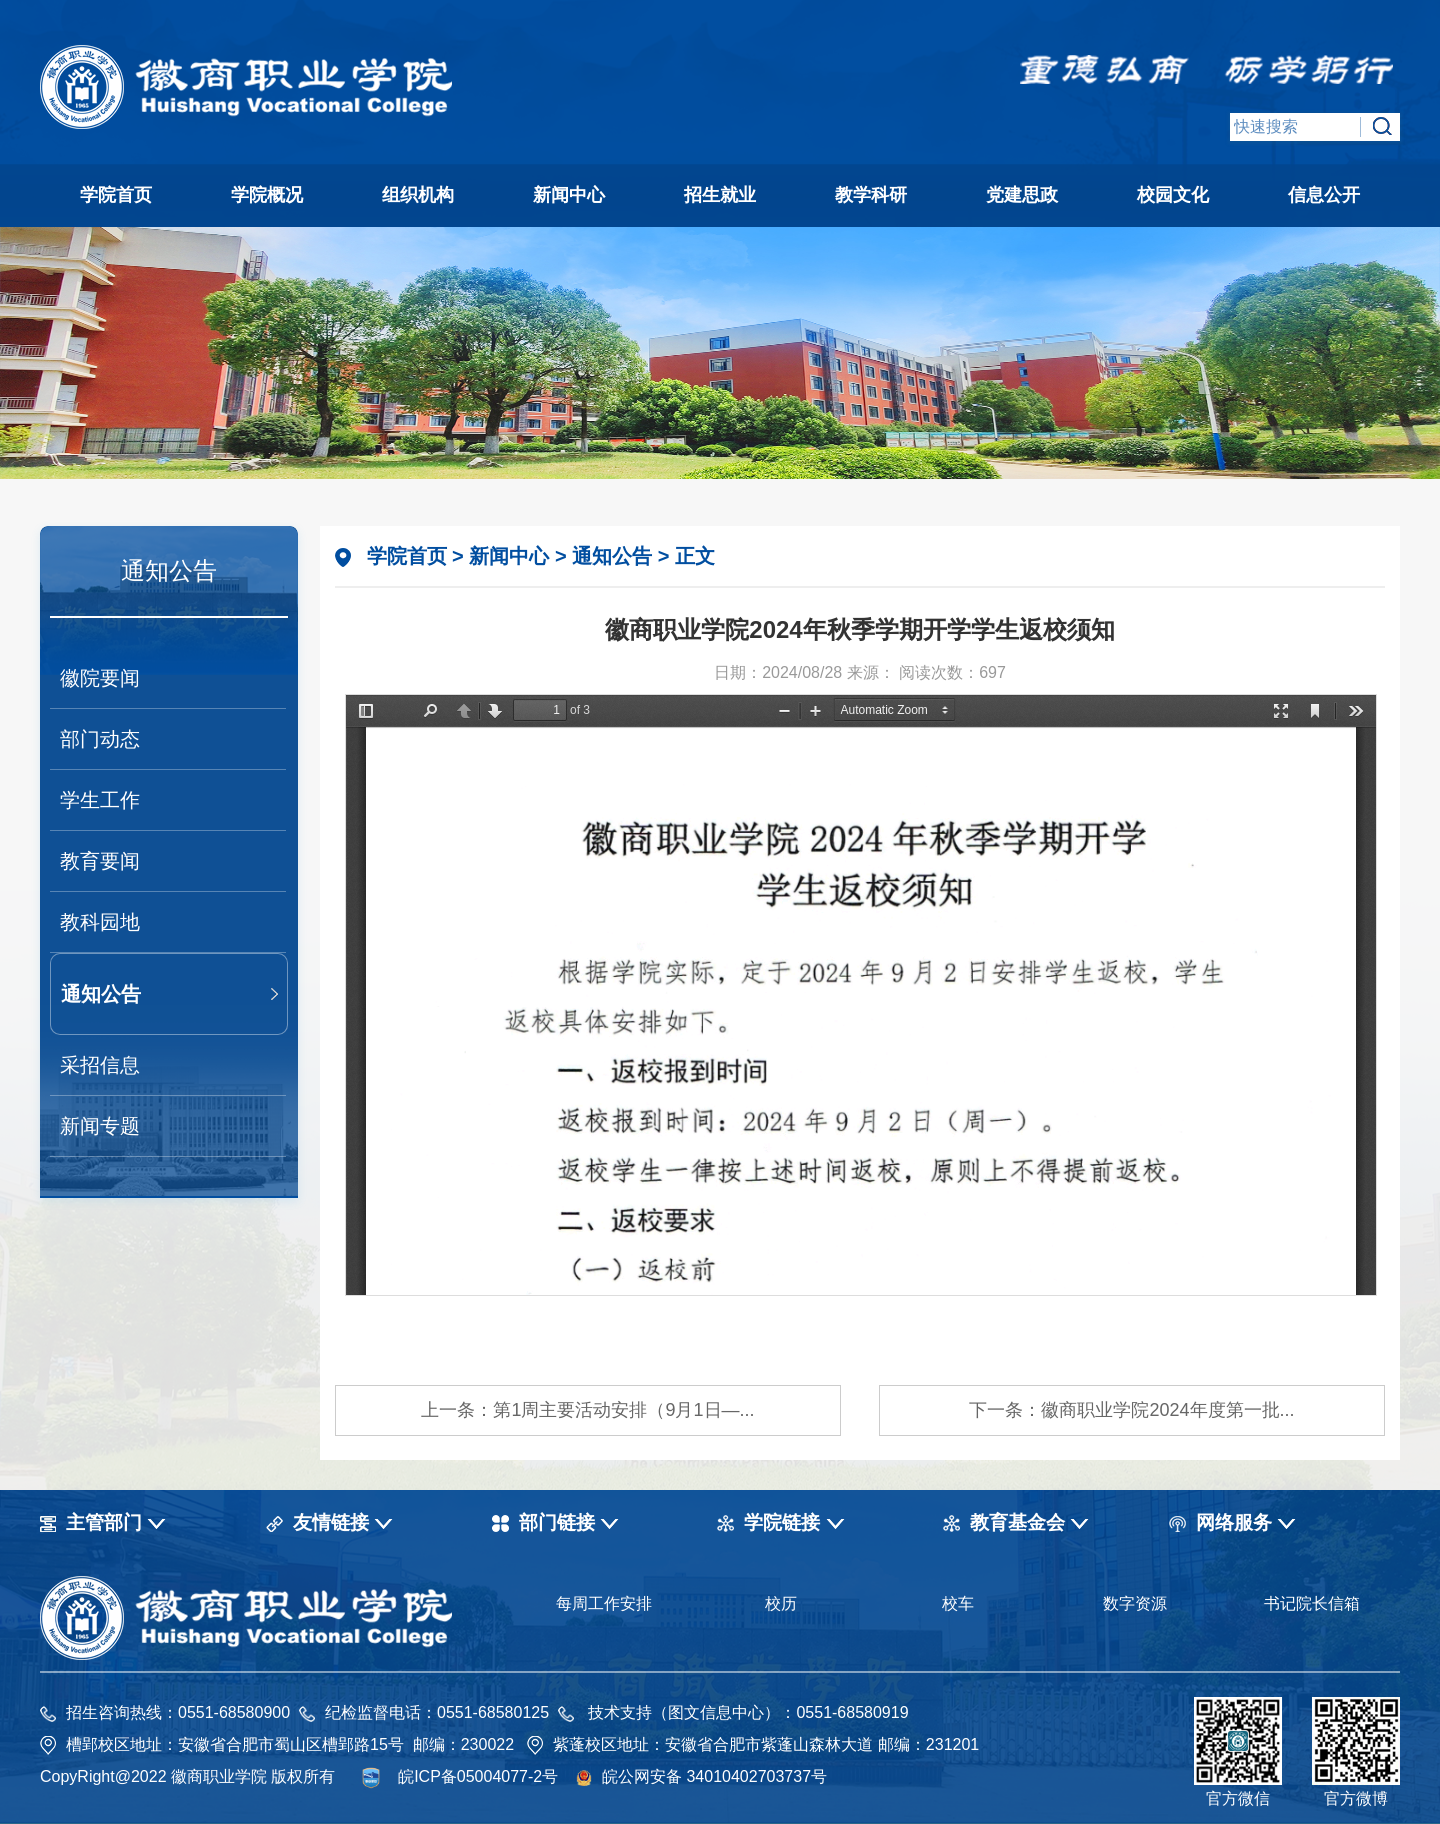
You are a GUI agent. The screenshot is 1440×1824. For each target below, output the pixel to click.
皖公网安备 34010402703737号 (714, 1776)
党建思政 (1022, 195)
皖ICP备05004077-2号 (478, 1776)
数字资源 (1135, 1603)
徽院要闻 (100, 678)
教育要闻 (100, 861)
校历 (781, 1603)
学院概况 (267, 195)
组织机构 (418, 195)
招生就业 (720, 195)
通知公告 (101, 994)
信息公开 (1324, 195)
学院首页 (116, 195)
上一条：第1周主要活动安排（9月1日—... (587, 1410)
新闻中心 (569, 195)
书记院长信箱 (1312, 1603)
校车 (958, 1603)
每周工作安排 (604, 1603)
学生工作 (100, 800)
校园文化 (1173, 195)
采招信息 (100, 1065)
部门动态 (100, 739)
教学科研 (871, 195)
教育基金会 (1017, 1522)
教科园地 (100, 922)
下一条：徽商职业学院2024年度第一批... (1131, 1410)
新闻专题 (100, 1126)
